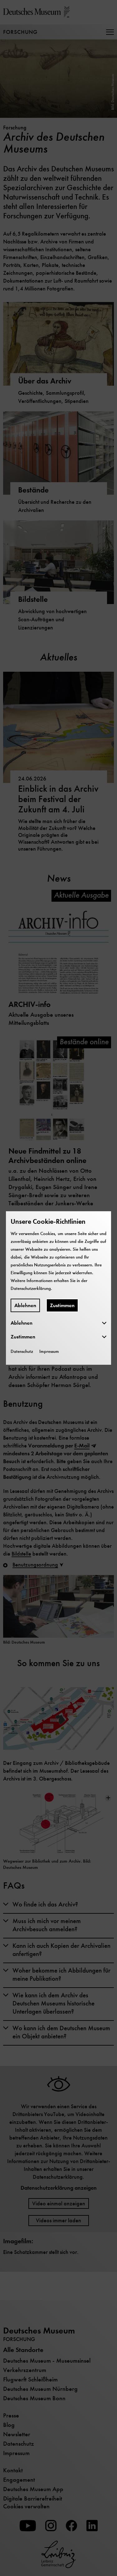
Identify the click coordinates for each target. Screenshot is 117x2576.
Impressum (49, 1351)
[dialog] (58, 1288)
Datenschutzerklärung (31, 1288)
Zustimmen (62, 1305)
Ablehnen (25, 1305)
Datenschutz (22, 1351)
